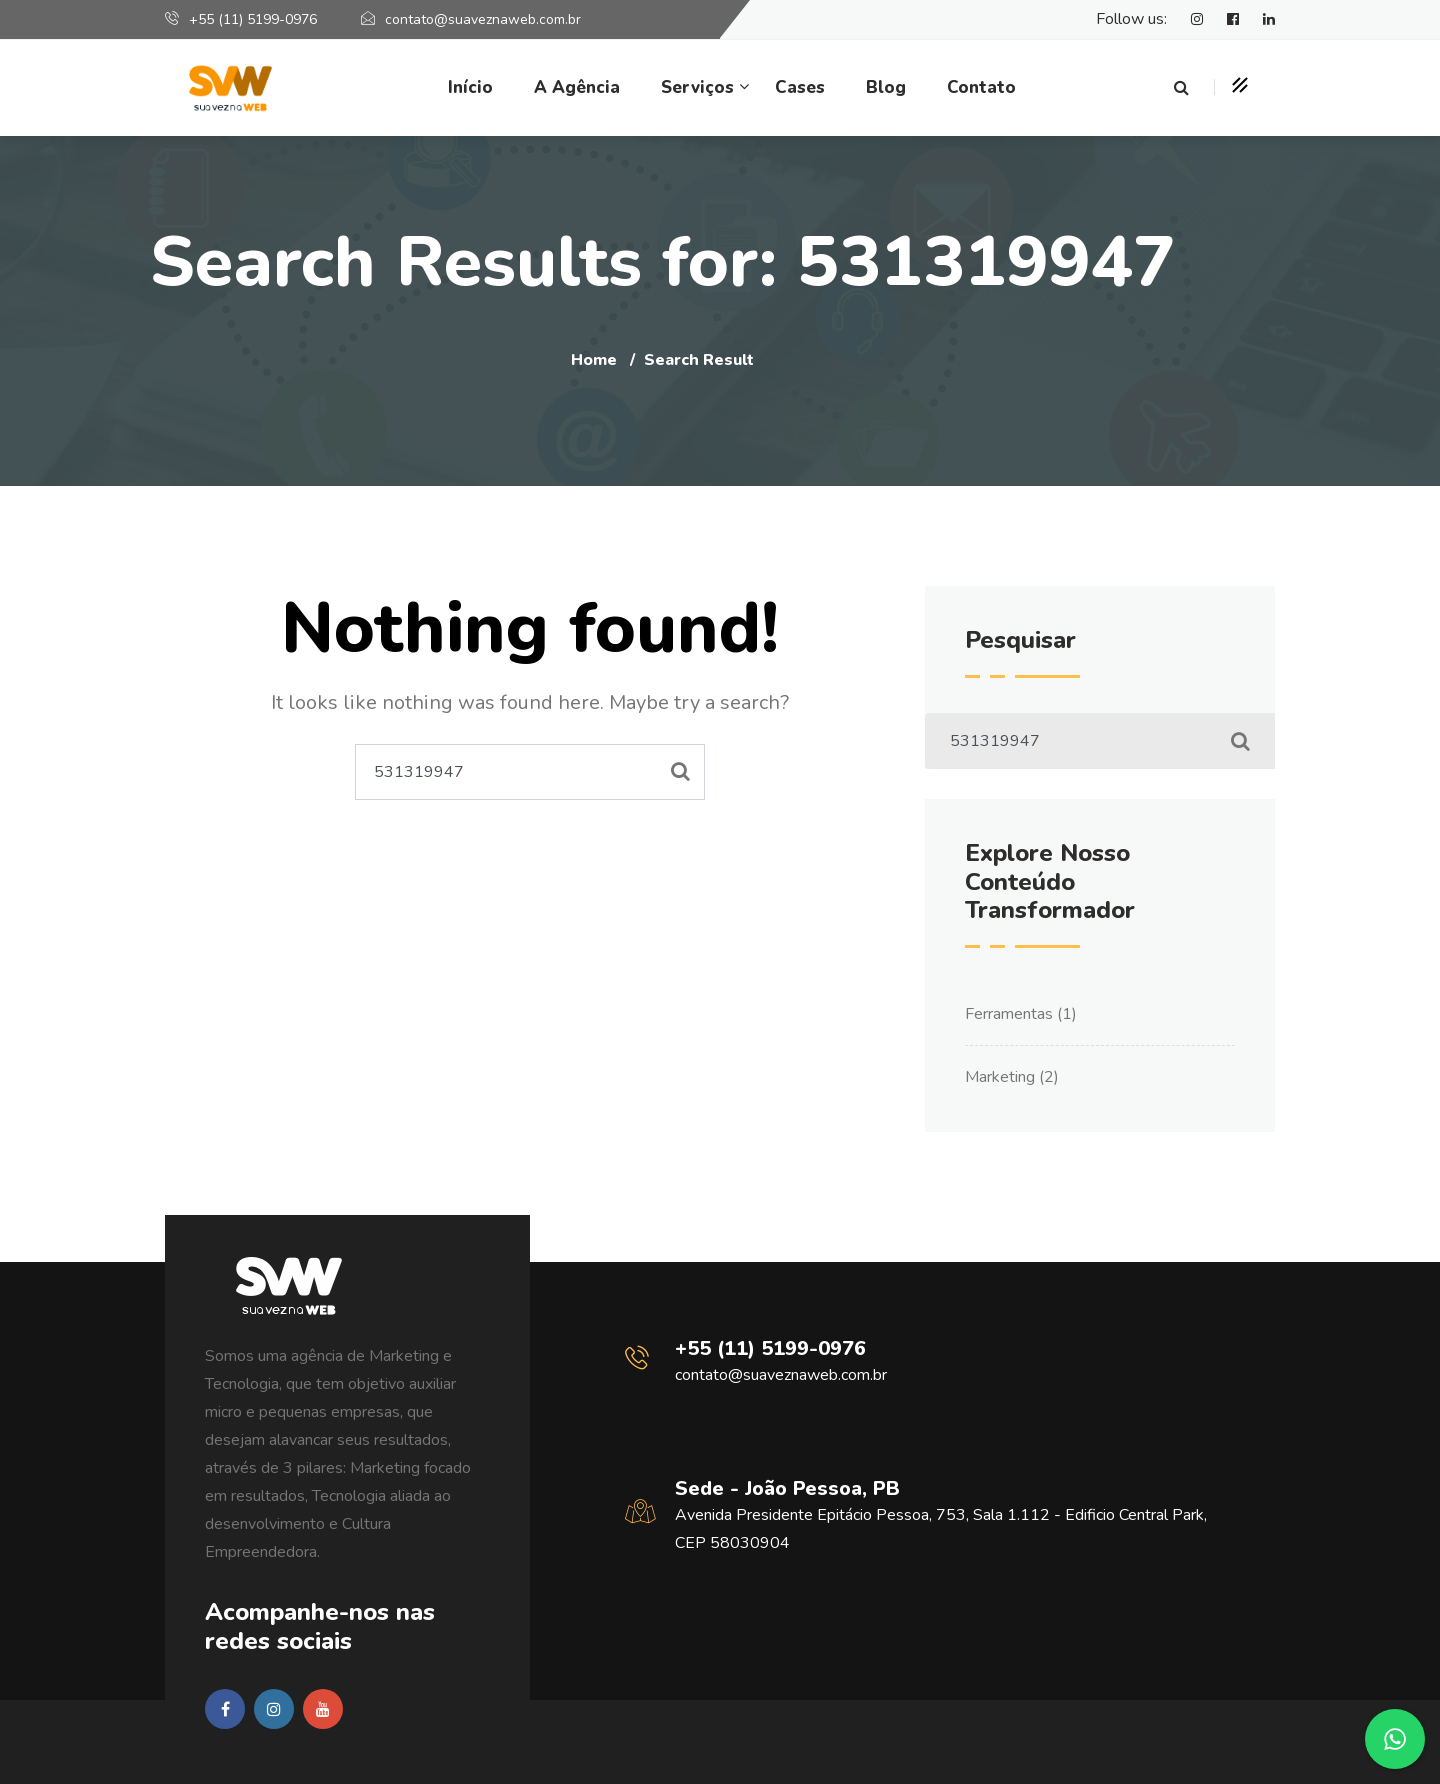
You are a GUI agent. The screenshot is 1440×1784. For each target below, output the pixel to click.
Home (594, 360)
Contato (981, 87)
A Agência (577, 87)
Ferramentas (1009, 1014)
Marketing (1000, 1077)
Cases (800, 87)
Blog (886, 87)
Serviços (697, 87)
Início (470, 87)
